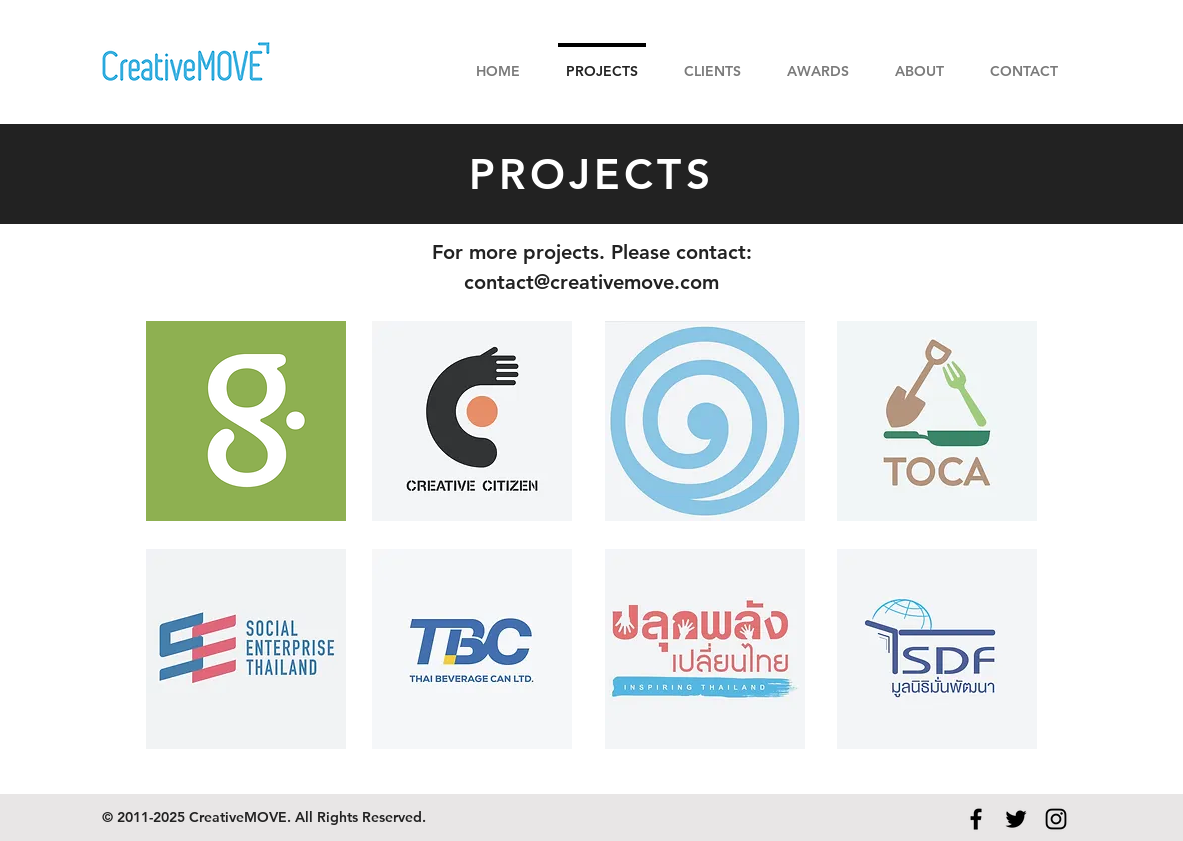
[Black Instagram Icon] (1056, 819)
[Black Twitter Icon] (1016, 819)
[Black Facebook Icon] (976, 819)
